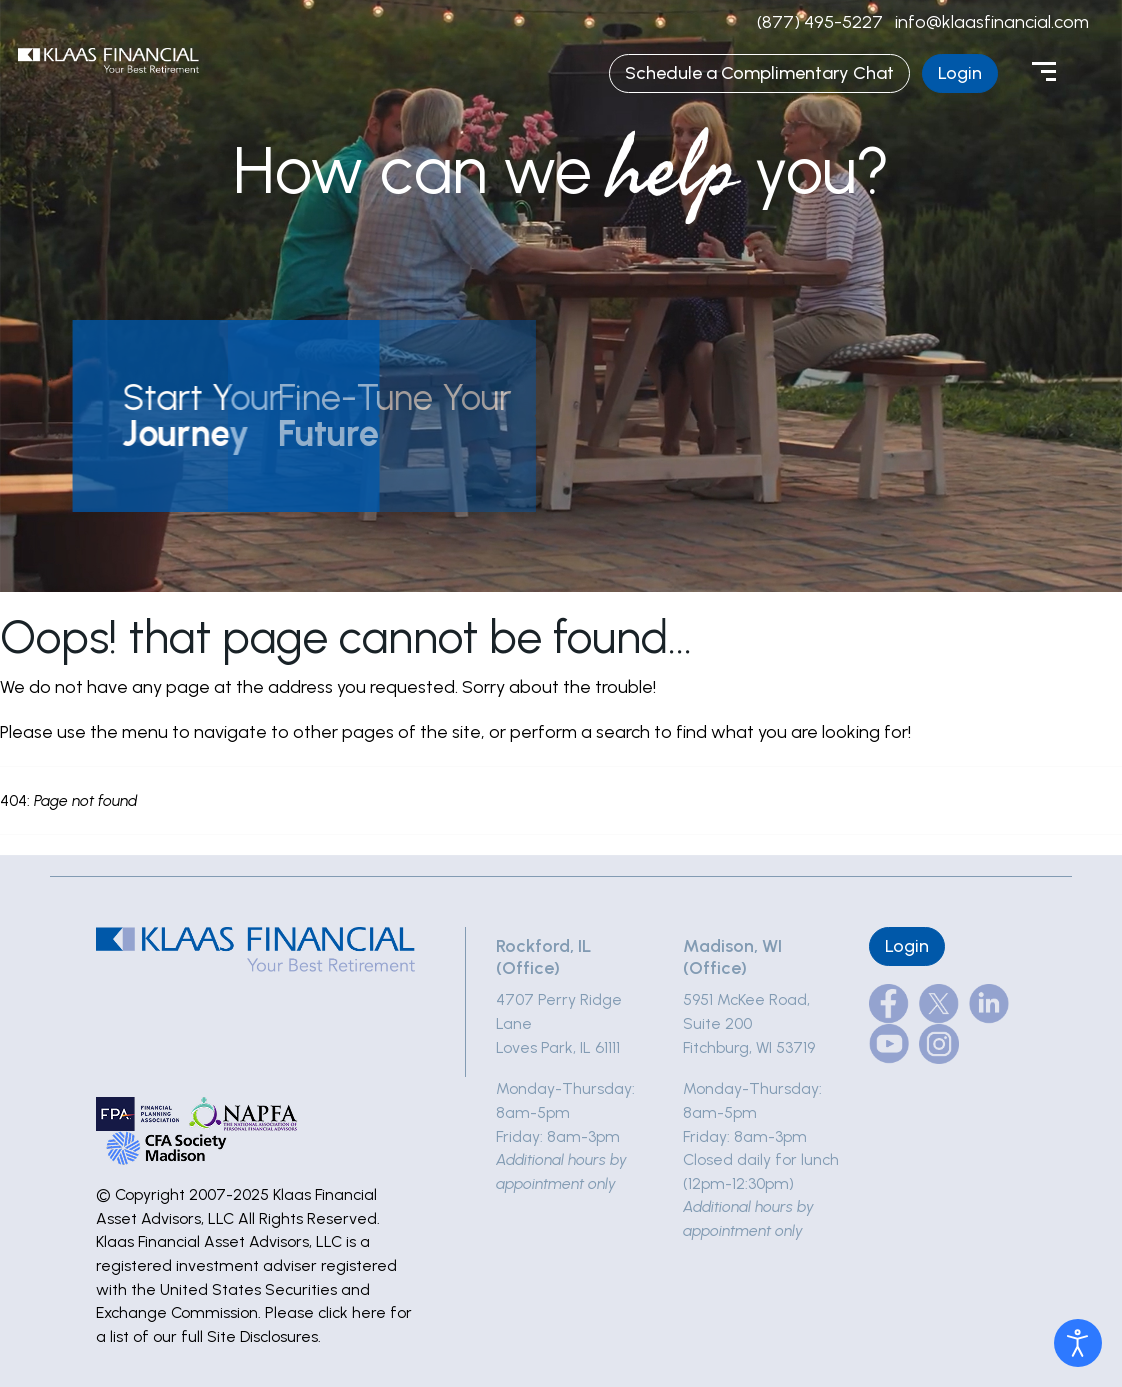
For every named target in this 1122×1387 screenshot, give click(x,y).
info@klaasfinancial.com (992, 22)
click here (352, 1312)
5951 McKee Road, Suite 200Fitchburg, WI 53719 (749, 1023)
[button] (216, 416)
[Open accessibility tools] (1078, 1343)
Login (960, 73)
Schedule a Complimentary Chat (759, 73)
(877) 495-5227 (820, 22)
